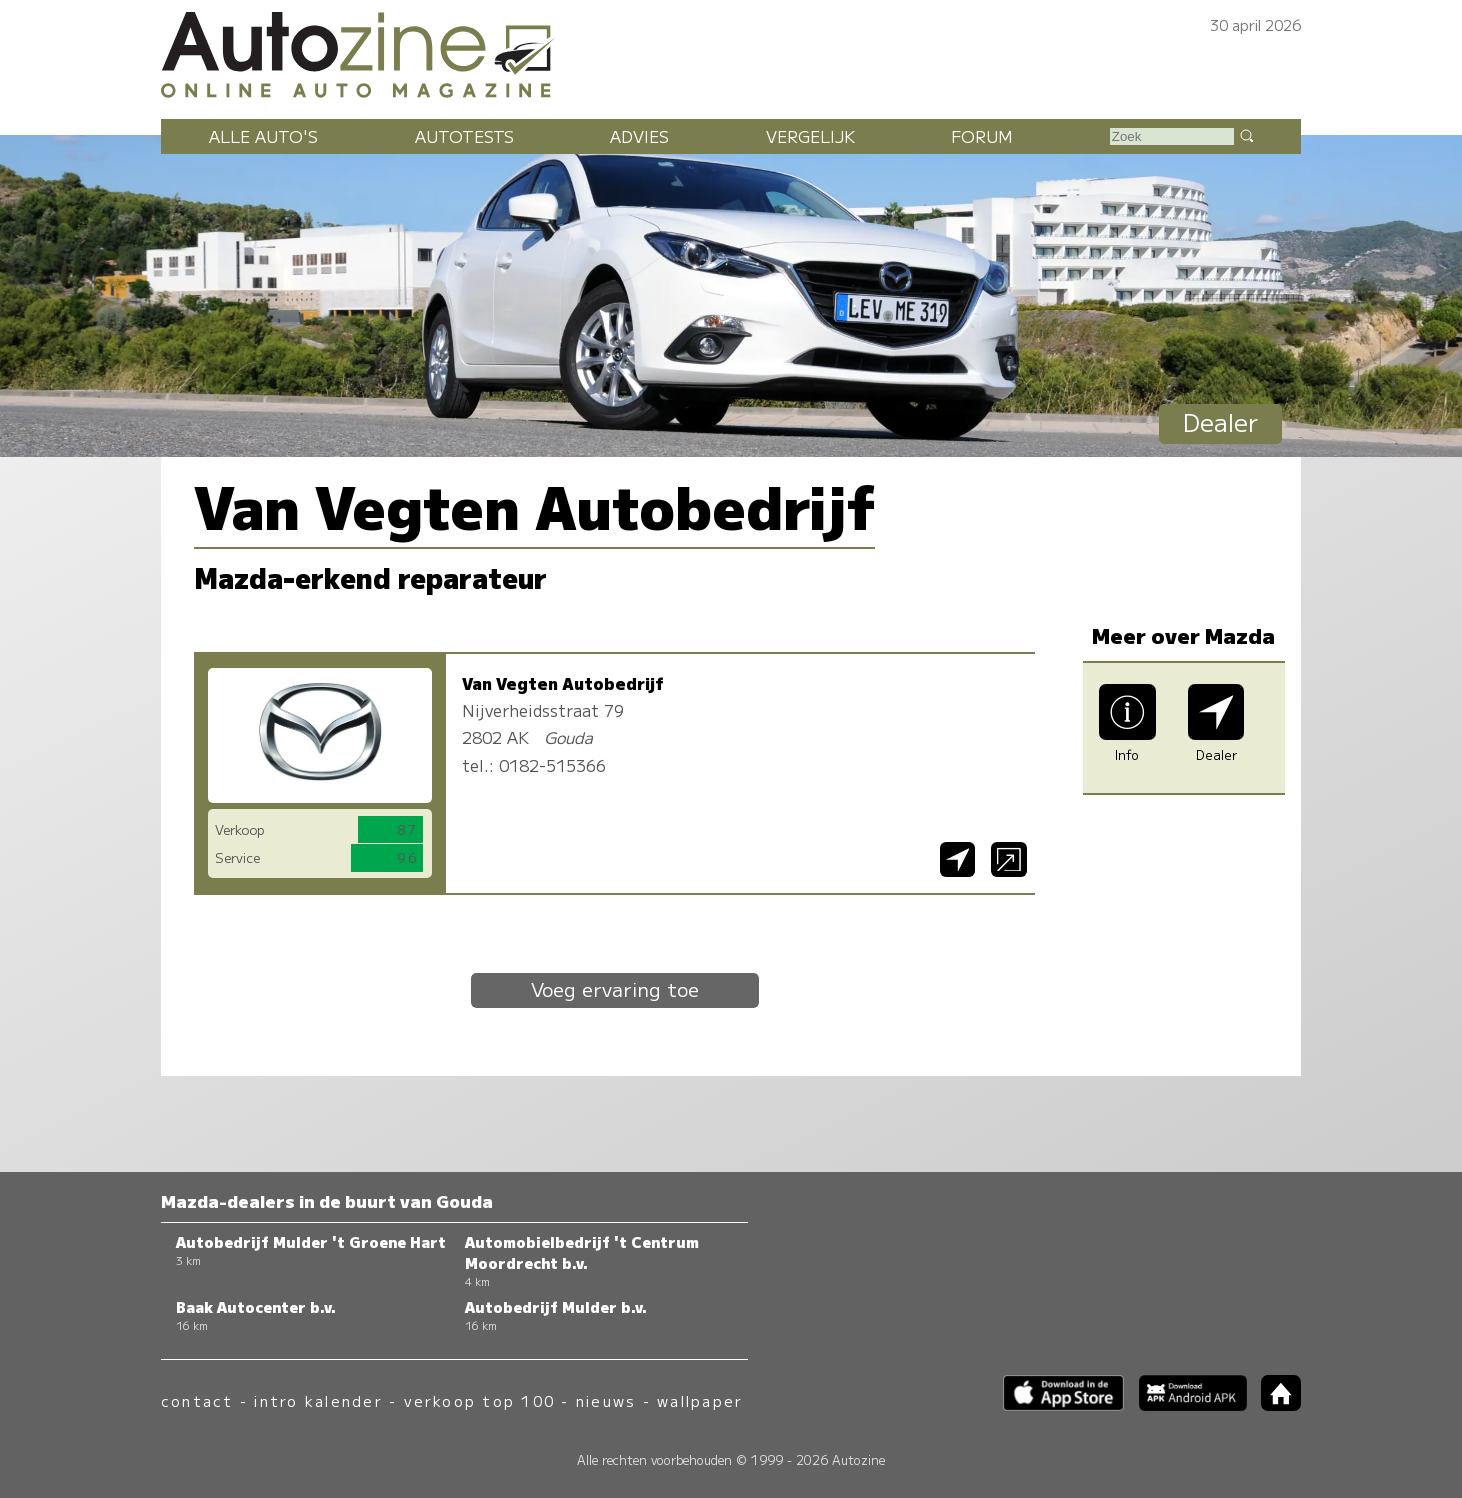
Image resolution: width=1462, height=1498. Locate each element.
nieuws (606, 1400)
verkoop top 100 (480, 1400)
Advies (639, 136)
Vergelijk (810, 136)
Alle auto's (263, 136)
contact (197, 1400)
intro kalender (318, 1400)
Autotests (464, 136)
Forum (982, 136)
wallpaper (700, 1400)
